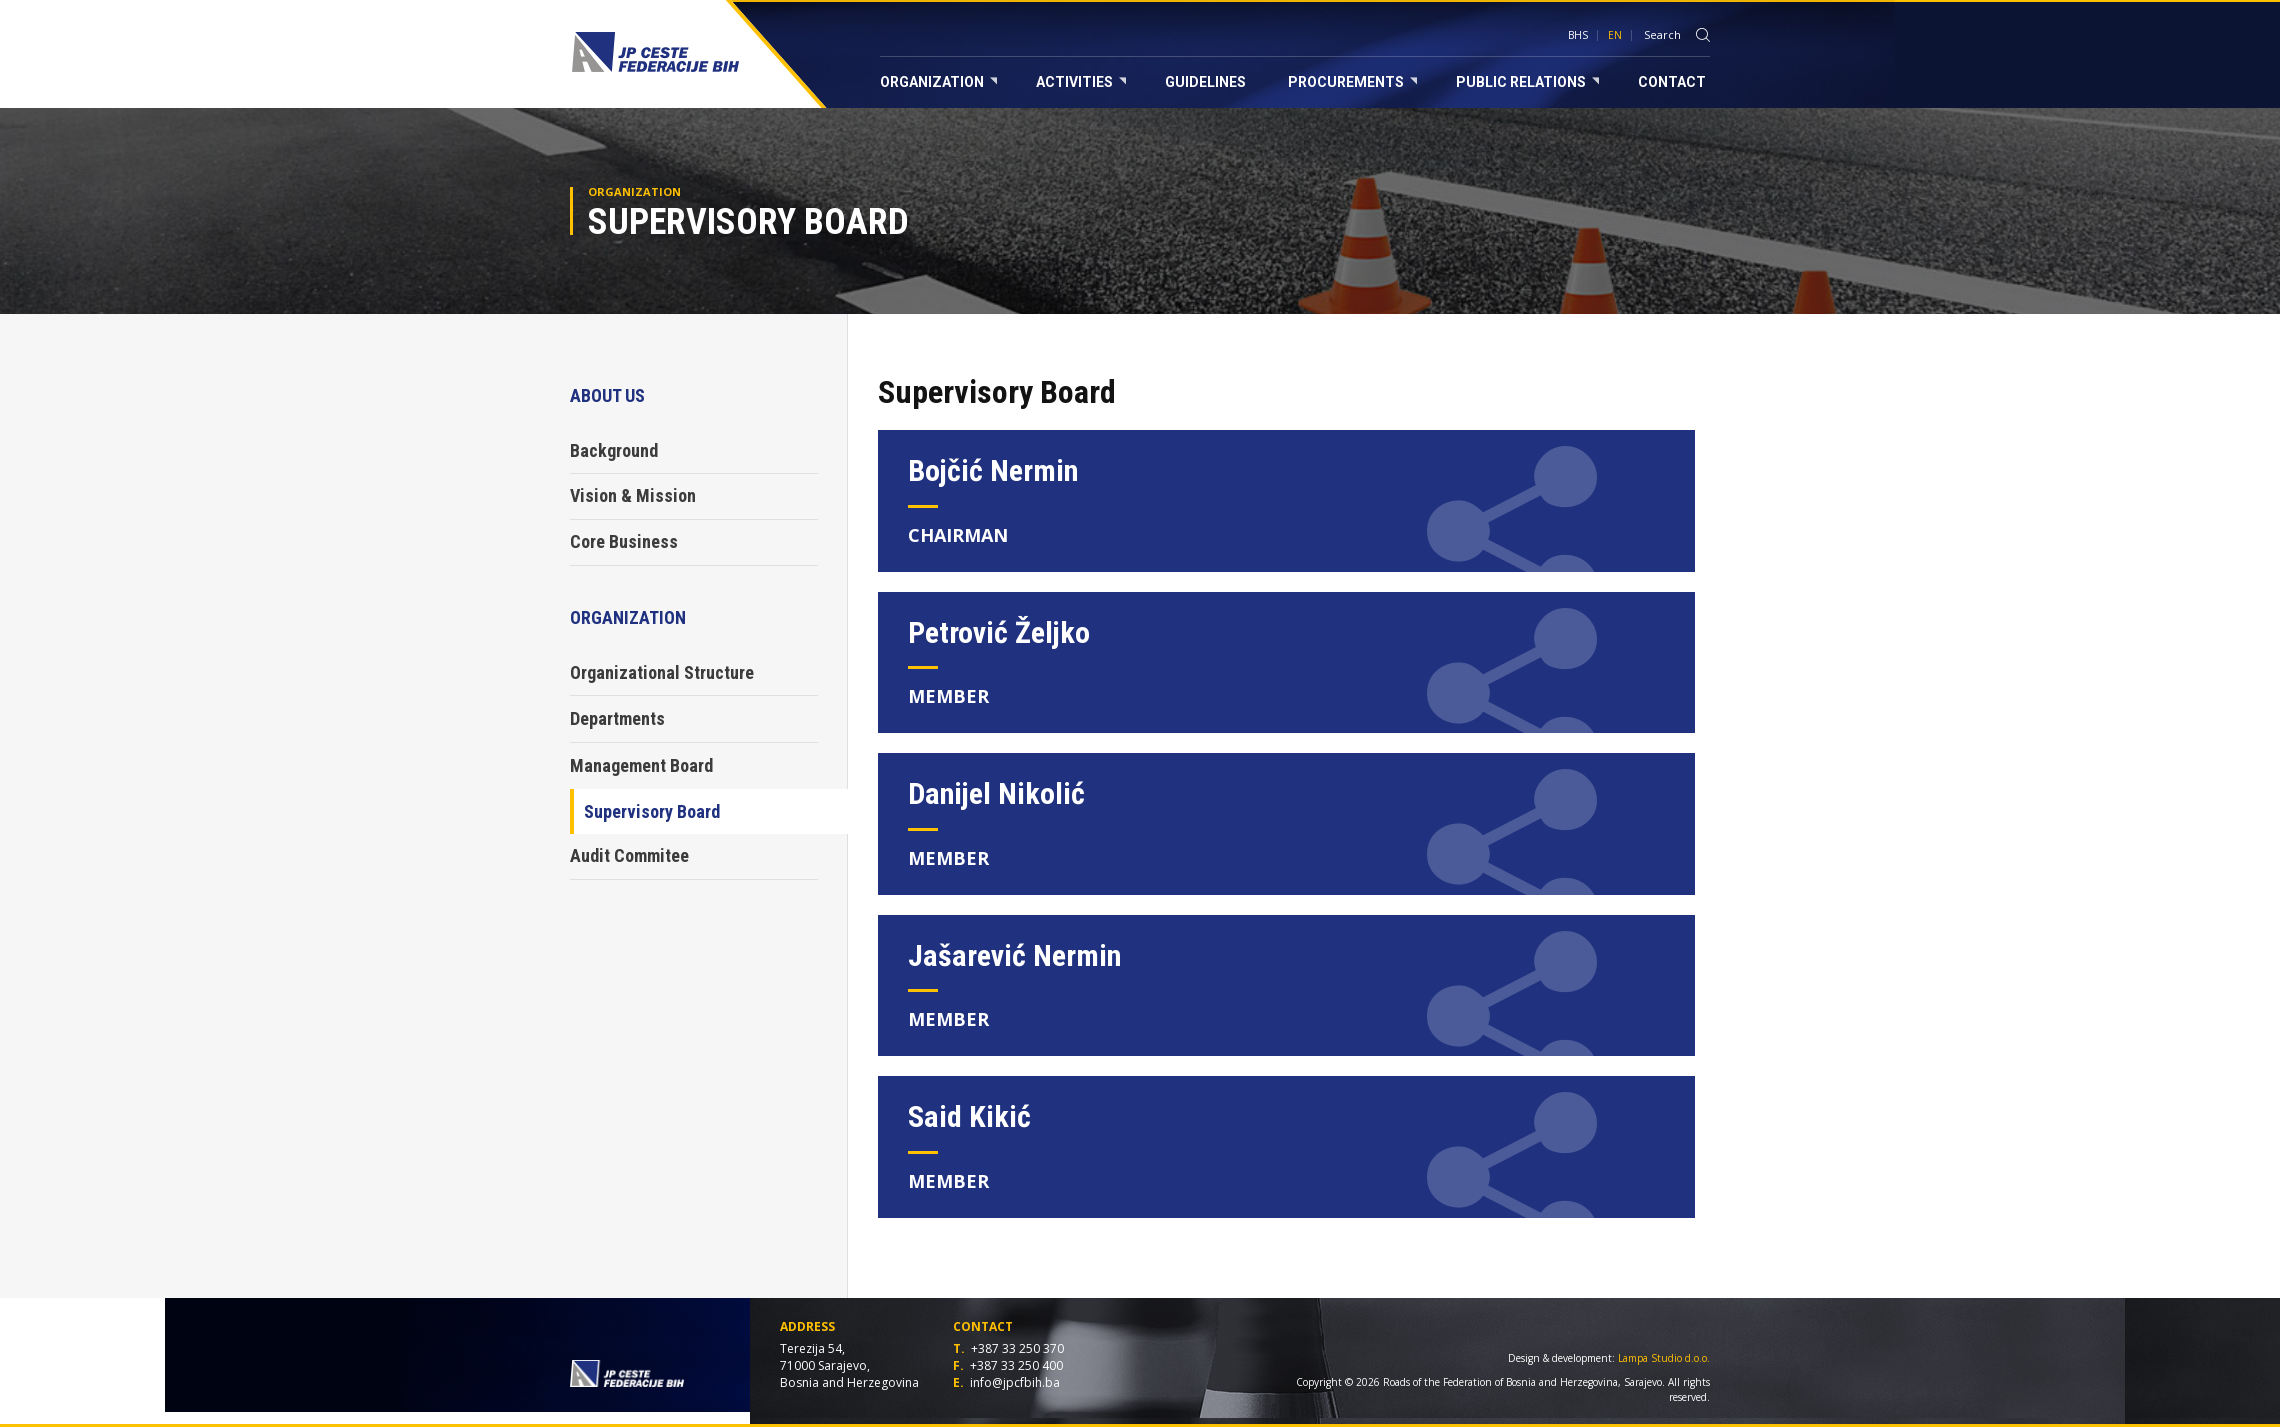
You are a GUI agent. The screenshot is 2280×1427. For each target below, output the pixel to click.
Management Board (641, 765)
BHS (1578, 35)
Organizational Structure (662, 672)
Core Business (624, 541)
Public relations (1527, 82)
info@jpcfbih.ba (1015, 1382)
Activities (1081, 82)
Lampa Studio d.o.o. (1664, 1358)
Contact (1672, 82)
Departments (617, 718)
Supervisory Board (652, 811)
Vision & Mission (633, 495)
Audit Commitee (629, 855)
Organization (938, 82)
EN (1615, 35)
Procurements (1352, 82)
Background (614, 450)
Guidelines (1205, 82)
